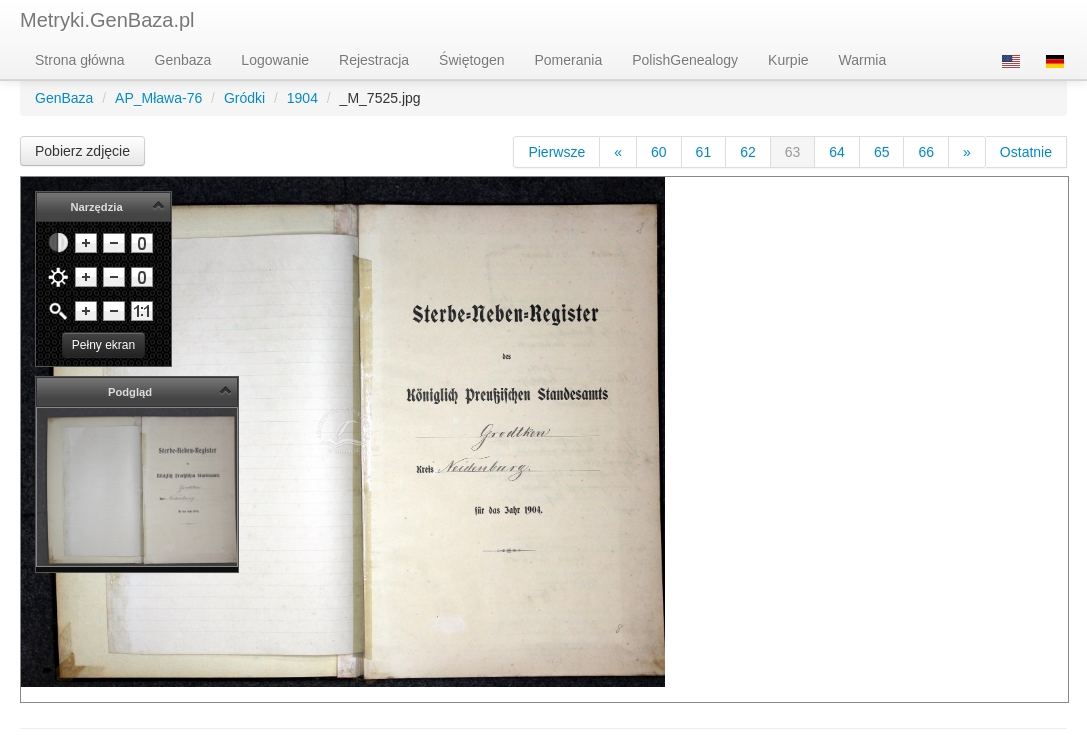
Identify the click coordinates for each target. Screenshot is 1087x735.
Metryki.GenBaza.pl (107, 20)
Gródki (244, 98)
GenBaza (64, 98)
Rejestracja (374, 60)
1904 (302, 98)
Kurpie (788, 60)
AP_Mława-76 (158, 98)
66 (926, 152)
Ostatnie (1026, 152)
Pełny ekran (103, 345)
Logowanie (275, 60)
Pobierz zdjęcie (82, 151)
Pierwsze (556, 152)
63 (793, 152)
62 (748, 152)
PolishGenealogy (685, 60)
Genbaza (183, 60)
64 (837, 152)
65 (882, 152)
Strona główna (80, 60)
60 (659, 152)
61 (704, 152)
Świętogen (471, 60)
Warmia (863, 60)
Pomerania (569, 60)
